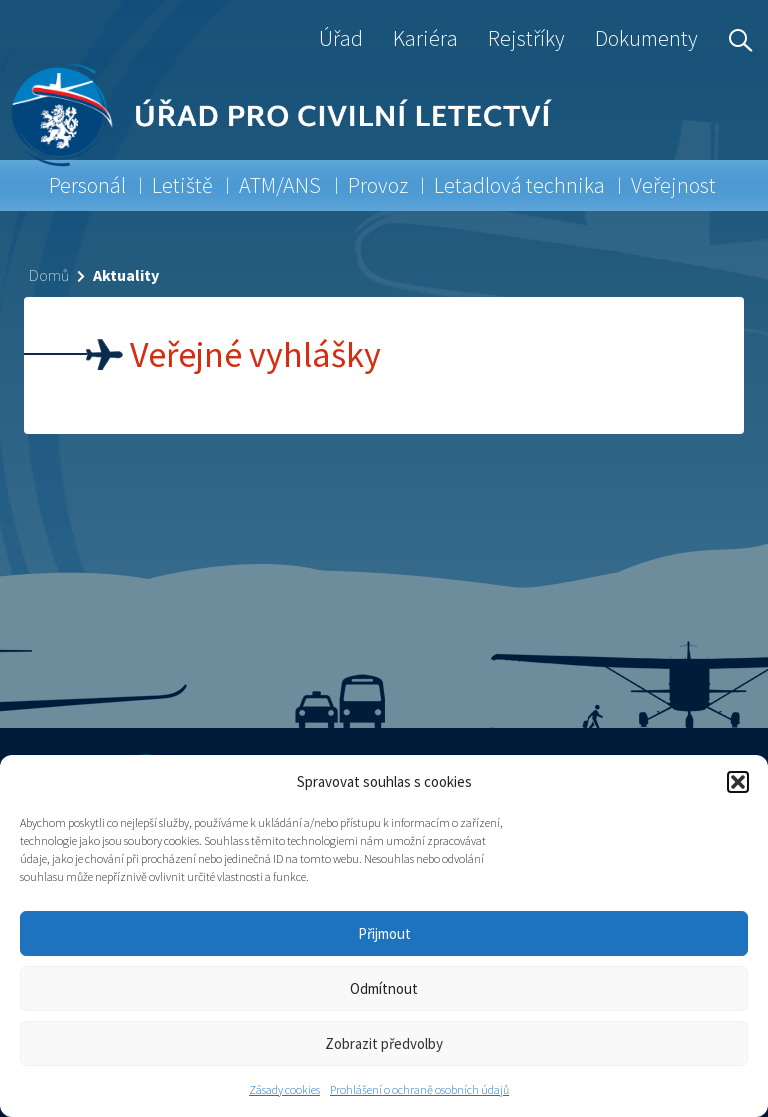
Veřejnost (673, 185)
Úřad (341, 38)
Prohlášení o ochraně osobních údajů (419, 1089)
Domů (49, 275)
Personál (87, 185)
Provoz (378, 185)
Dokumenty (646, 38)
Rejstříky (526, 38)
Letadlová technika (519, 185)
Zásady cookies (284, 1089)
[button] (738, 782)
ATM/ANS (280, 185)
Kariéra (425, 38)
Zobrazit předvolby (384, 1043)
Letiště (182, 185)
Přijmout (384, 933)
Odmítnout (384, 988)
